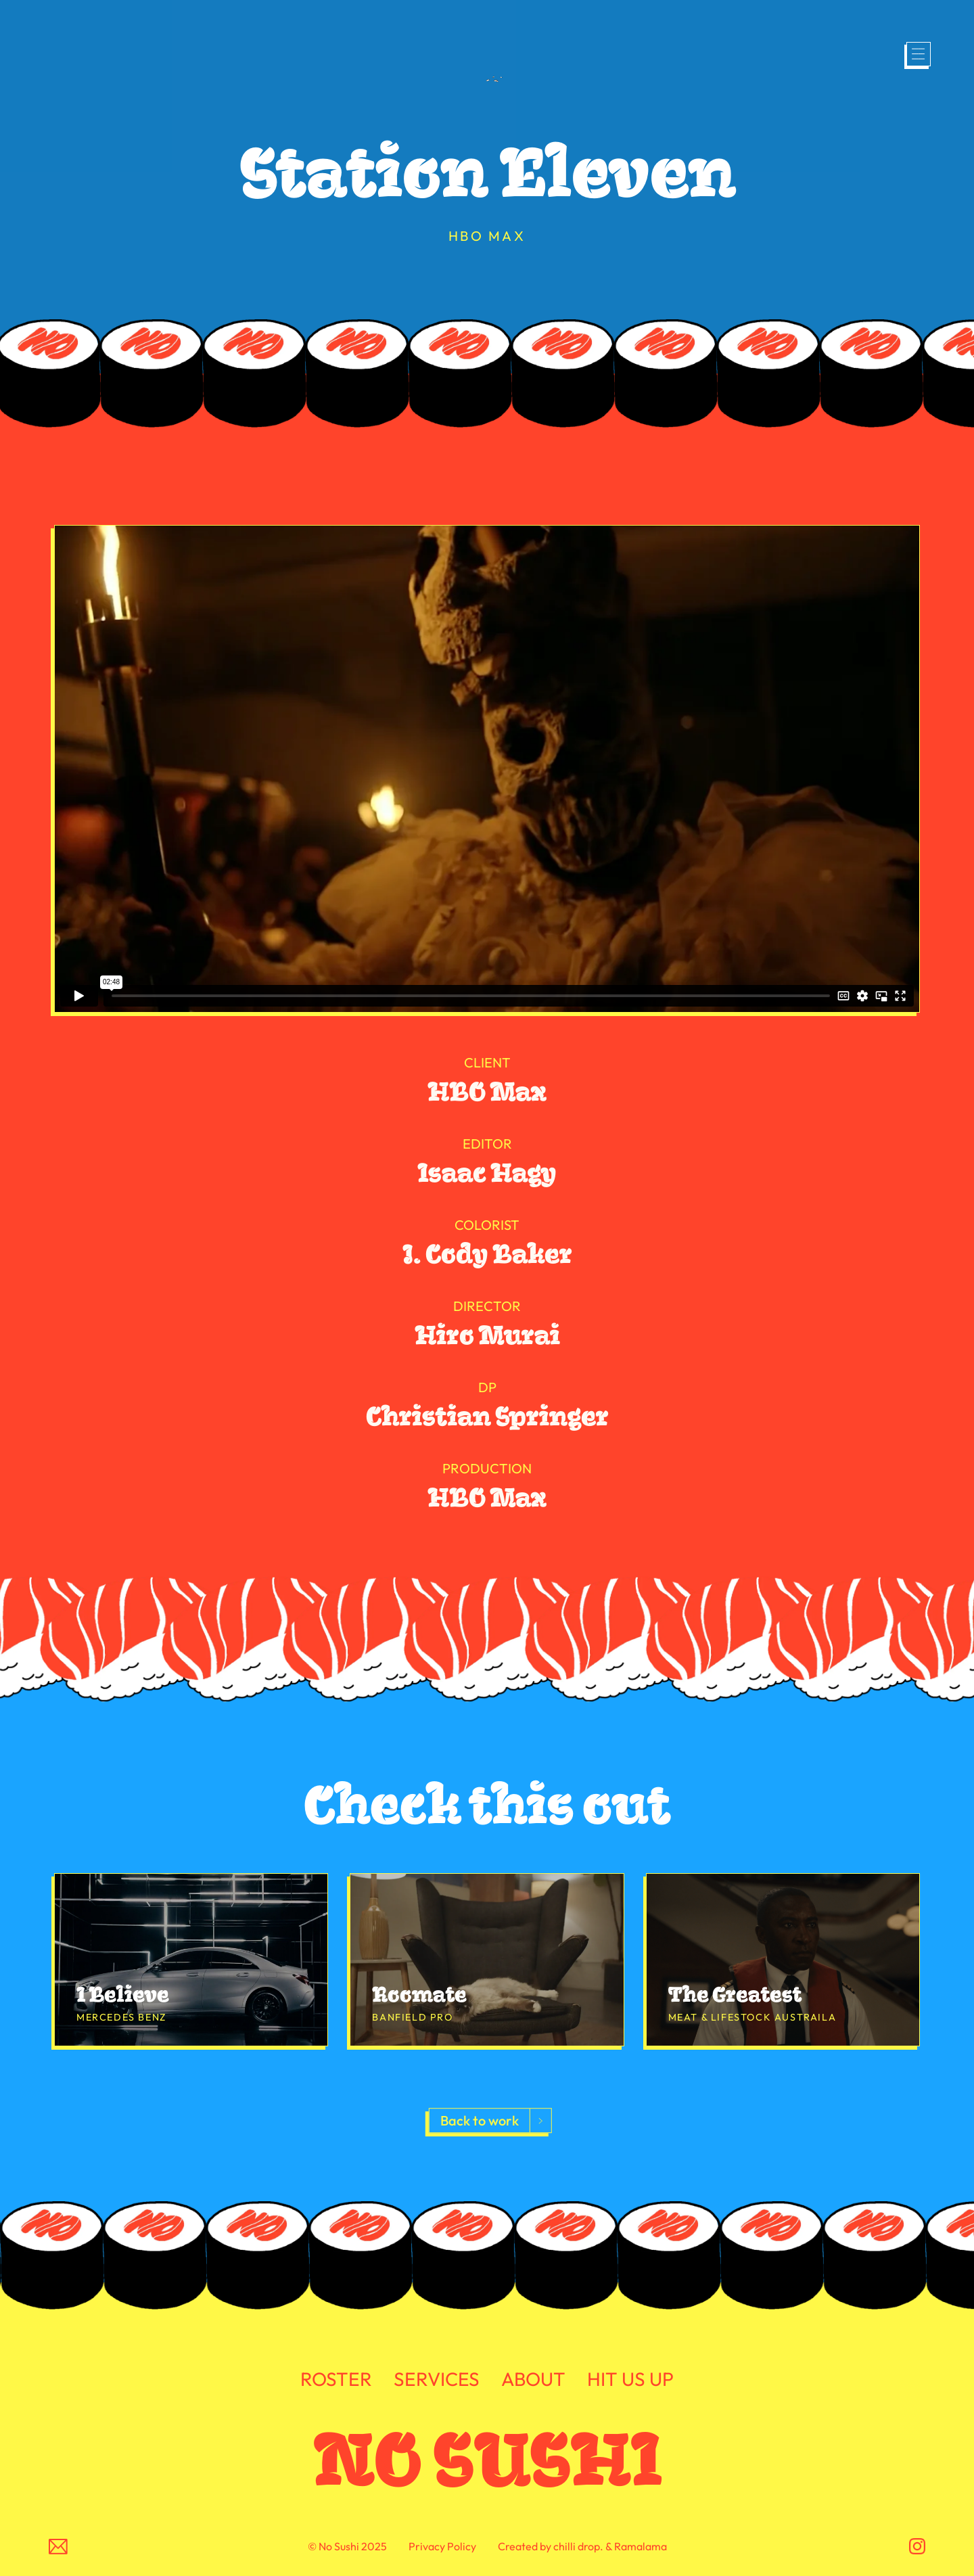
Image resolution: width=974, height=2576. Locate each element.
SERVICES (437, 2380)
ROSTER (336, 2380)
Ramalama (640, 2546)
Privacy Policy (442, 2546)
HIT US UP (630, 2380)
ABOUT (533, 2380)
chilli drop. (578, 2546)
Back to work (479, 2121)
